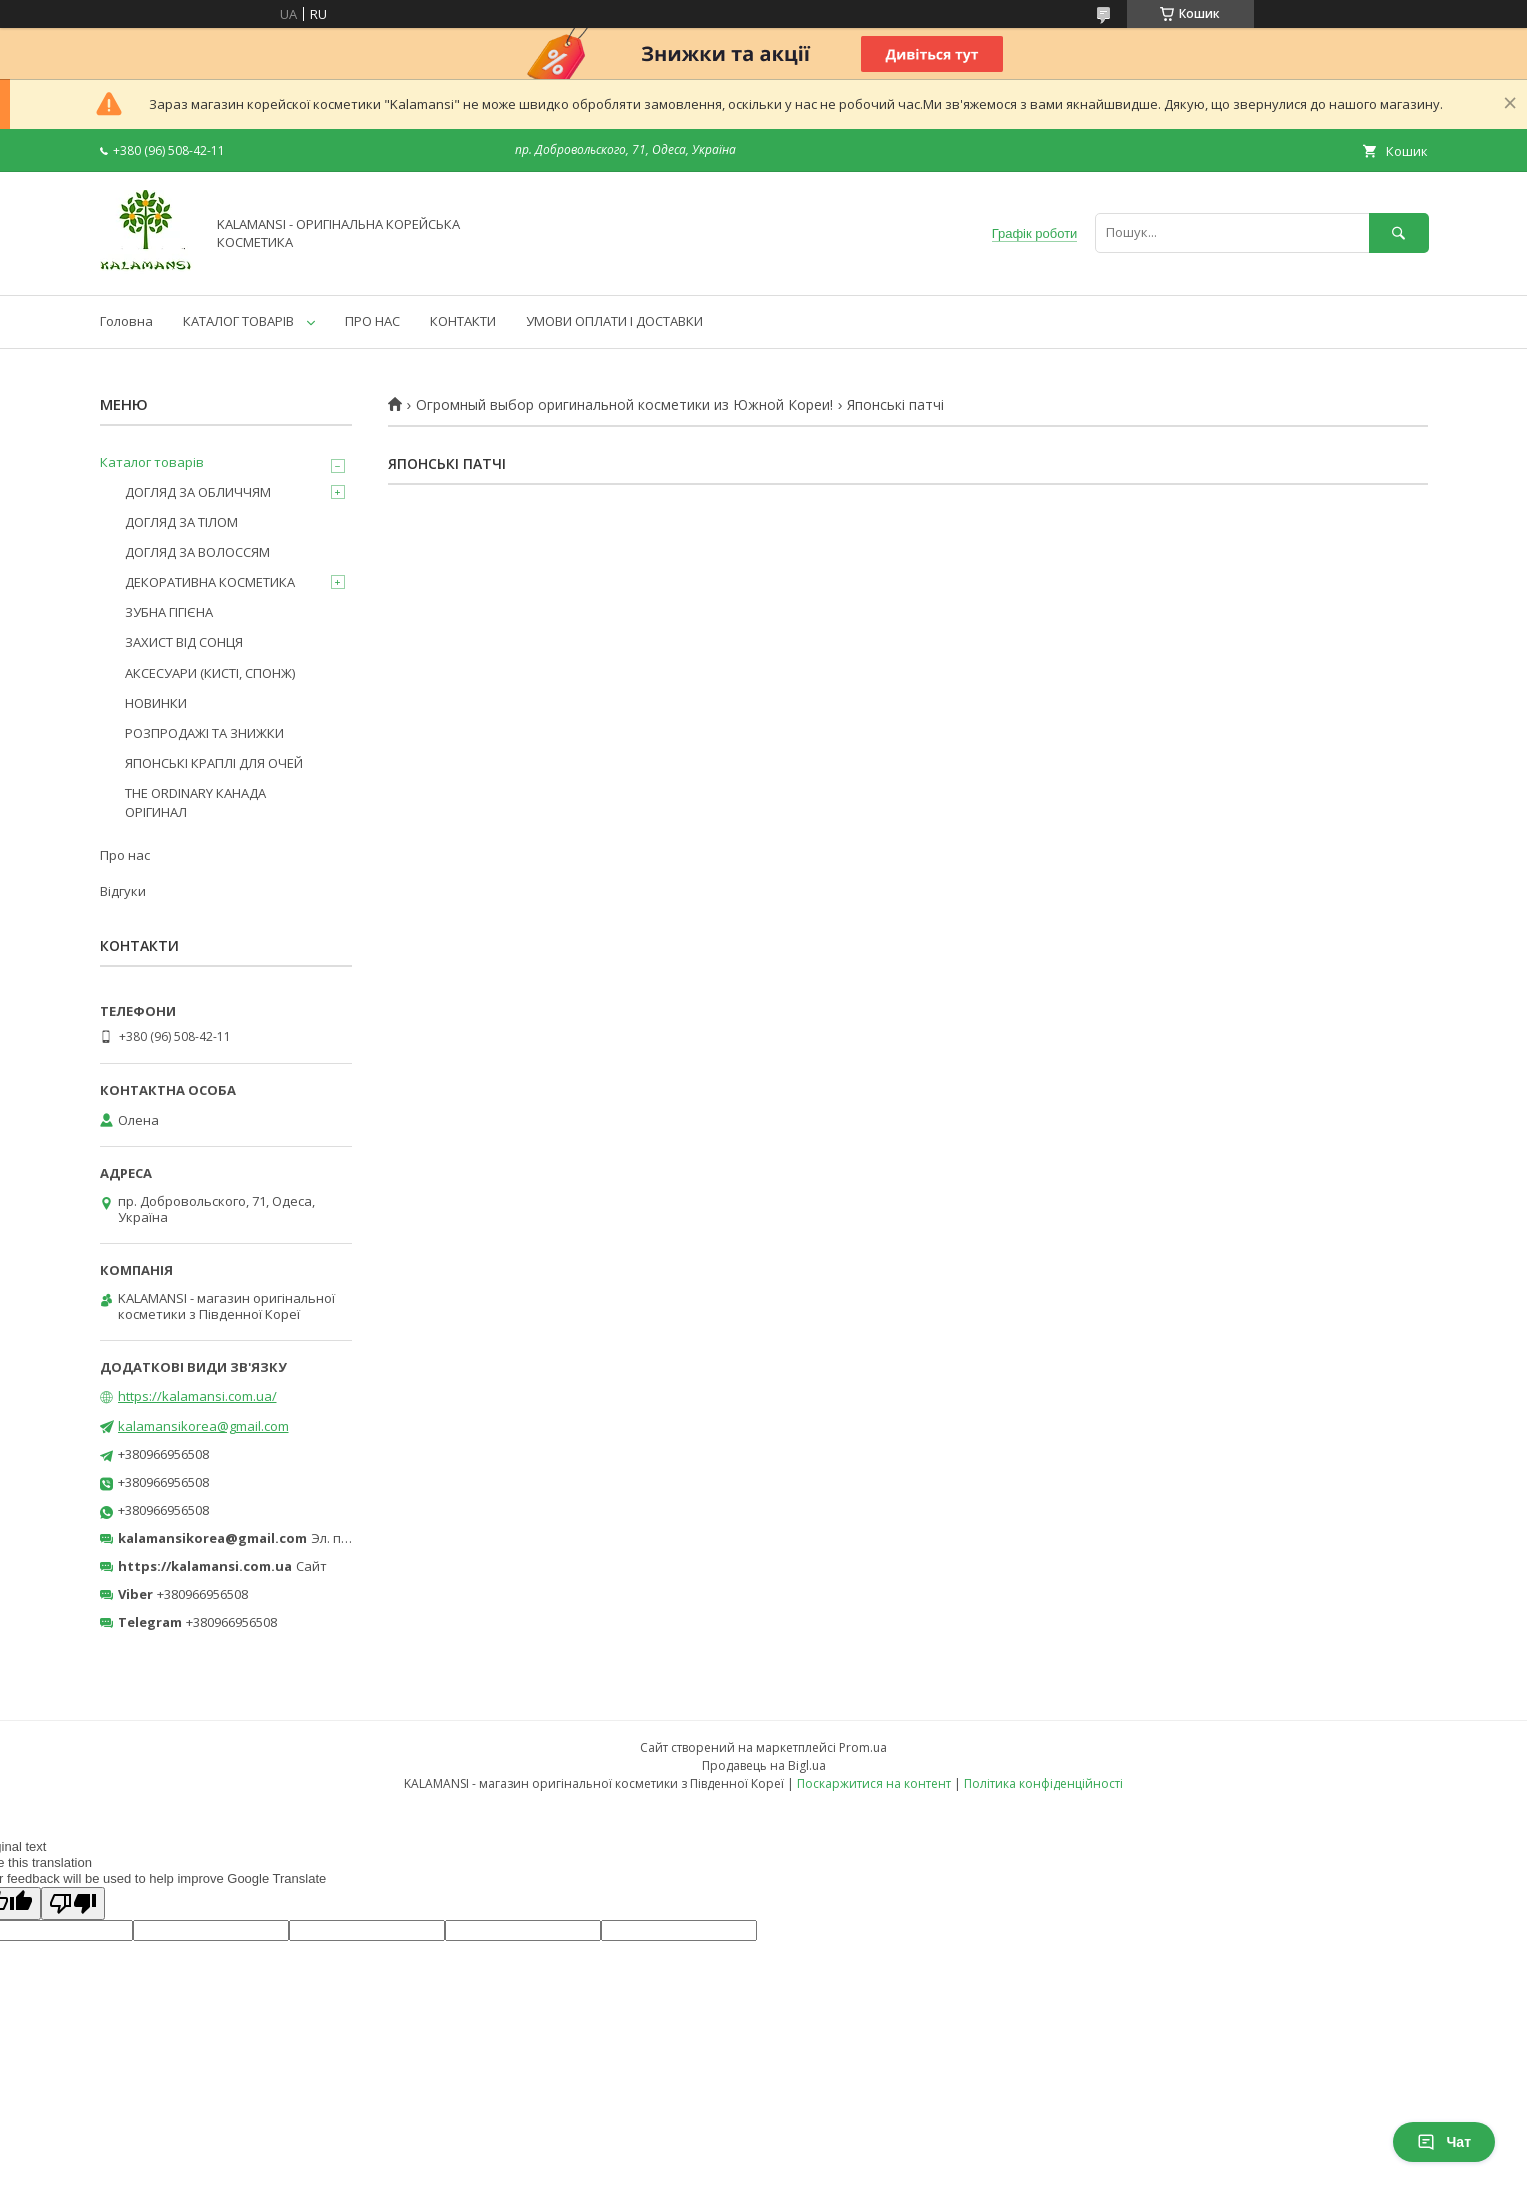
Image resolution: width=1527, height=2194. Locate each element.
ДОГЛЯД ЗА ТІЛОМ (181, 522)
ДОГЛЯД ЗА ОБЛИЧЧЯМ (198, 492)
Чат (1444, 2142)
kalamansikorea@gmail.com (203, 1426)
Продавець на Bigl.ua (764, 1765)
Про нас (125, 855)
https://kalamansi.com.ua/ (197, 1396)
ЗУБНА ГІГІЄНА (169, 612)
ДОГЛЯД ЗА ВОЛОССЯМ (197, 552)
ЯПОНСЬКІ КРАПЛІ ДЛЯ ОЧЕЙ (214, 763)
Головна (126, 321)
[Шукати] (1399, 232)
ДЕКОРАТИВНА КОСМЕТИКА (210, 582)
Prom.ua (863, 1747)
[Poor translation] (73, 1903)
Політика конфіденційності (1043, 1783)
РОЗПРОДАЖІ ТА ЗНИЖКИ (204, 733)
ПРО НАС (372, 321)
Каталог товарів (152, 462)
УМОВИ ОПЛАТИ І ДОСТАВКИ (614, 321)
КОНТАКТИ (463, 321)
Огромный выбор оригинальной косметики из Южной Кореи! (624, 405)
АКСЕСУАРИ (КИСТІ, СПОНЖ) (210, 673)
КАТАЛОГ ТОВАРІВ (238, 321)
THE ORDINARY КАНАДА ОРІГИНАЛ (195, 802)
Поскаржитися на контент (874, 1783)
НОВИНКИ (156, 703)
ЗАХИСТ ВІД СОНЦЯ (184, 642)
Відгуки (123, 891)
